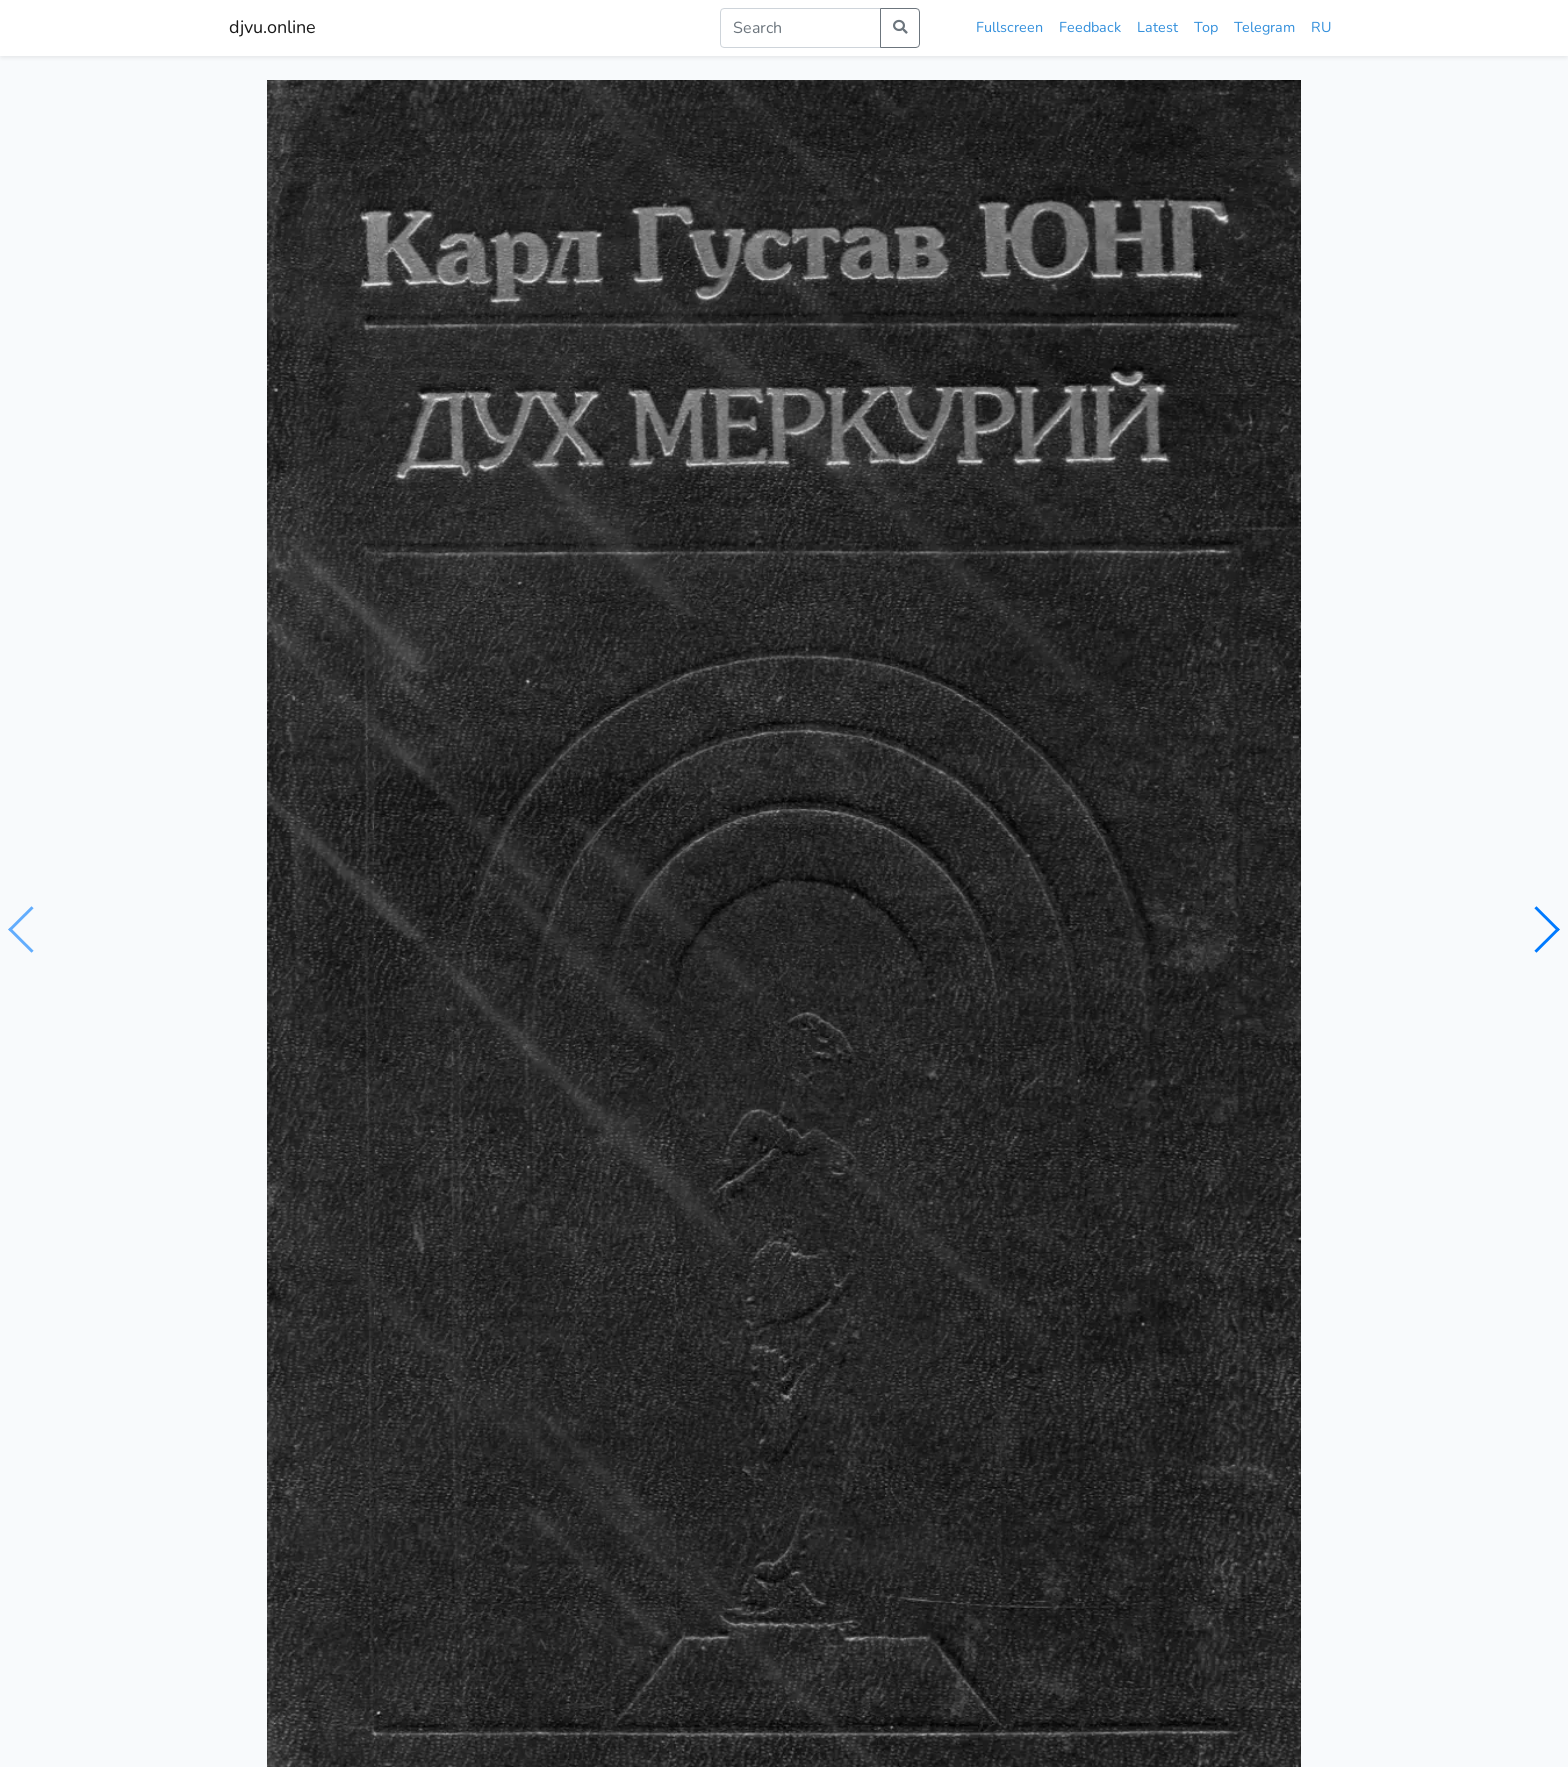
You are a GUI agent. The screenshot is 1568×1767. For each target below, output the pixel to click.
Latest (1157, 27)
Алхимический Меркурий (885, 1312)
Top (1206, 27)
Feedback (1090, 27)
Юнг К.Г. (329, 899)
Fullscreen (1009, 27)
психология (330, 938)
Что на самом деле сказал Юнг (354, 1318)
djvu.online (272, 27)
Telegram (1264, 27)
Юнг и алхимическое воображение (1192, 1318)
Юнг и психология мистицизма (627, 1313)
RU (1321, 27)
